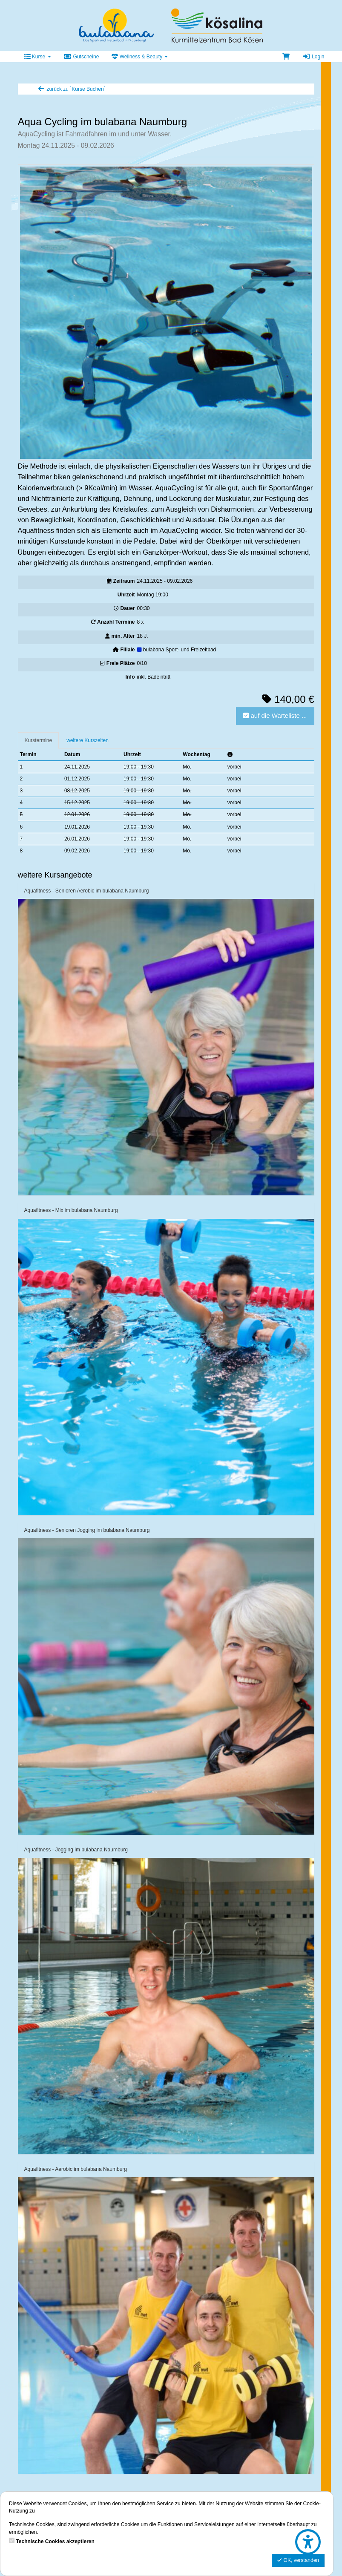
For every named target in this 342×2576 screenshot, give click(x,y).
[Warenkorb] (286, 57)
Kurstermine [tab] (38, 740)
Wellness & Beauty (140, 57)
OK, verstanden (298, 2560)
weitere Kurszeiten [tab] (87, 740)
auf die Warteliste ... (275, 715)
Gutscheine (81, 57)
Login (313, 57)
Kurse (37, 57)
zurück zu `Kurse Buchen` (71, 89)
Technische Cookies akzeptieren (55, 2541)
